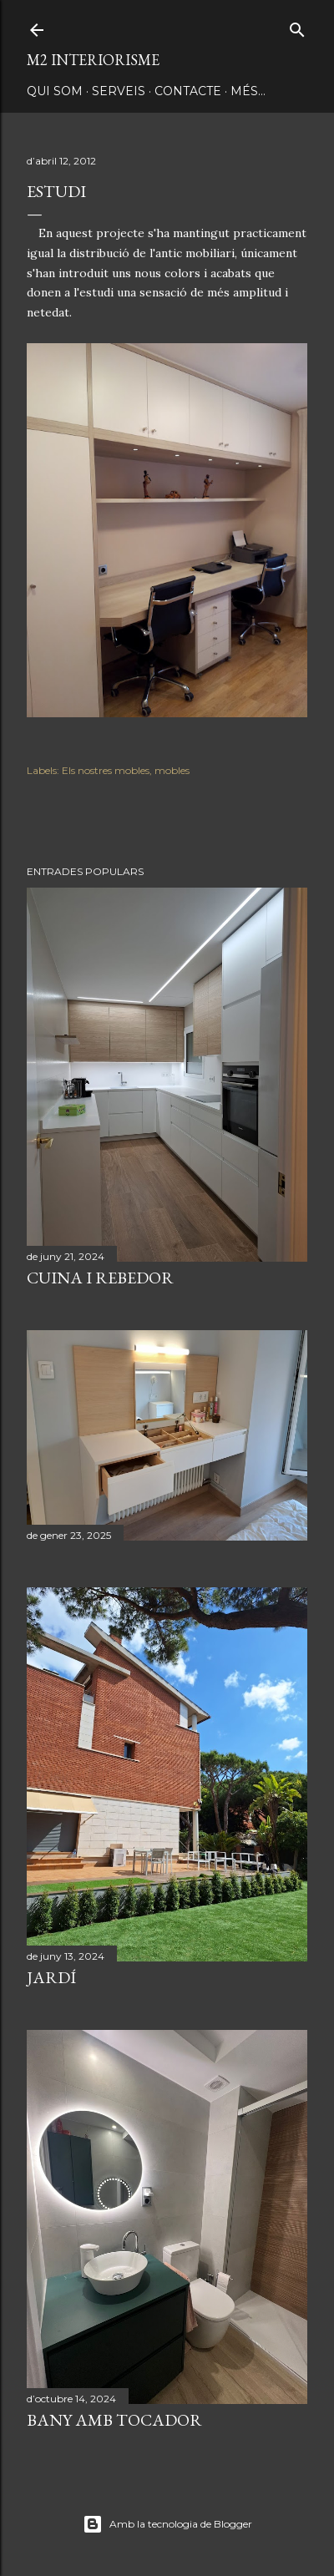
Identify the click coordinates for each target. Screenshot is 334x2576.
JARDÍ (51, 1977)
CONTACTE (187, 91)
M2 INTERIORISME (93, 59)
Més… (248, 91)
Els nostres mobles (105, 770)
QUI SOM (55, 91)
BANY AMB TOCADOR (114, 2420)
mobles (172, 770)
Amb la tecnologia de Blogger (167, 2524)
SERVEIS (118, 91)
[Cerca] (297, 26)
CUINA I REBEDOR (100, 1277)
